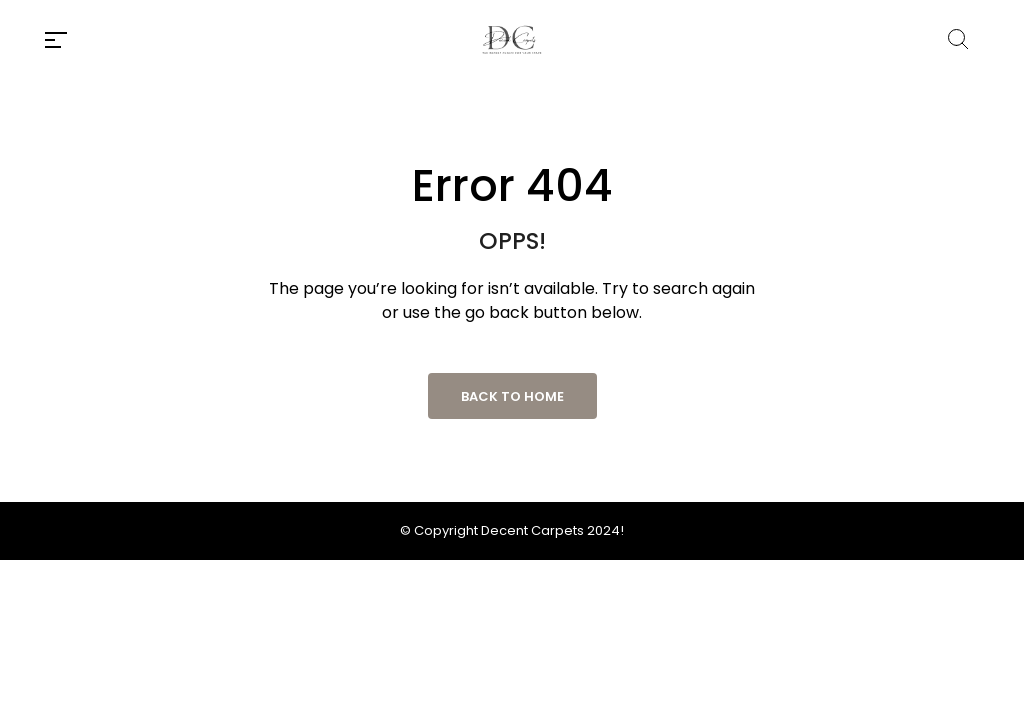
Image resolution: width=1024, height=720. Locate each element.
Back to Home (512, 396)
